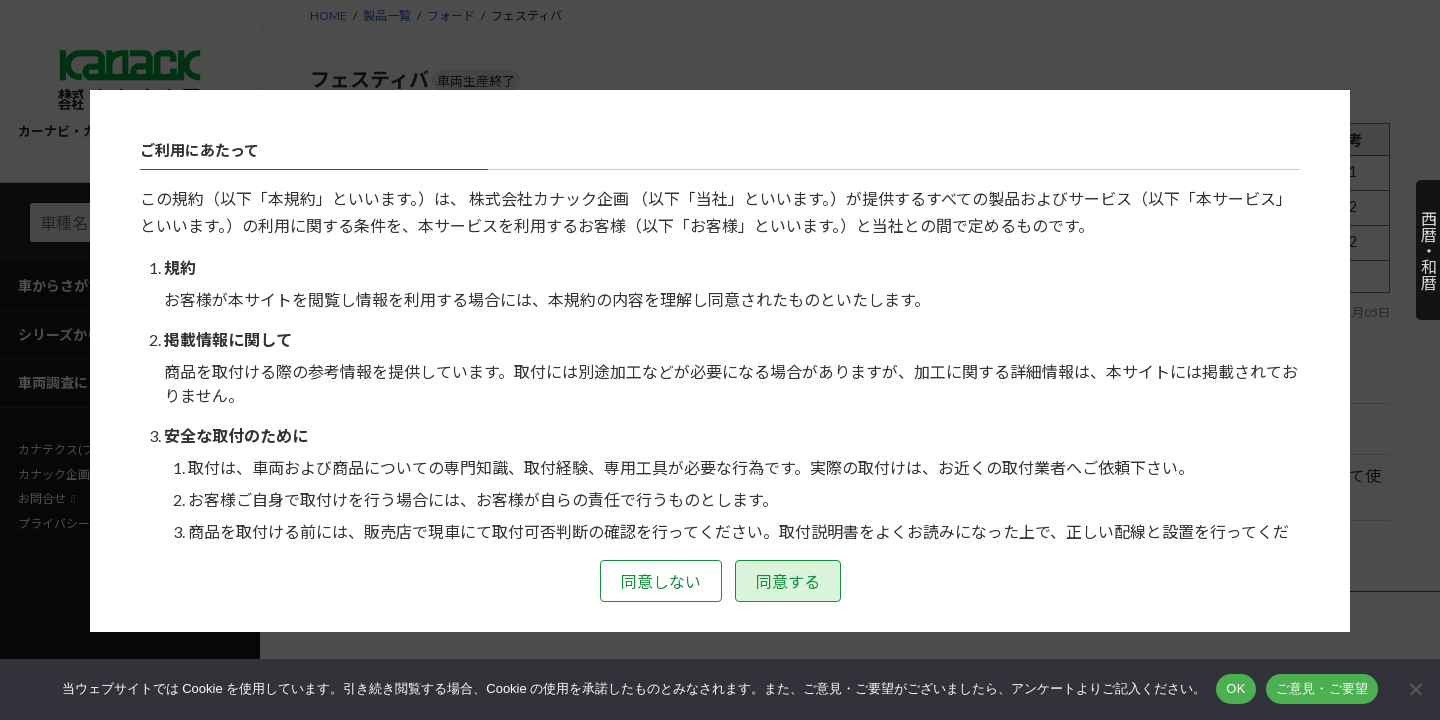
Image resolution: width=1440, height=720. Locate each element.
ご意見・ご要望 (1322, 688)
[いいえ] (1415, 689)
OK (1235, 688)
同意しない (661, 581)
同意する (788, 581)
